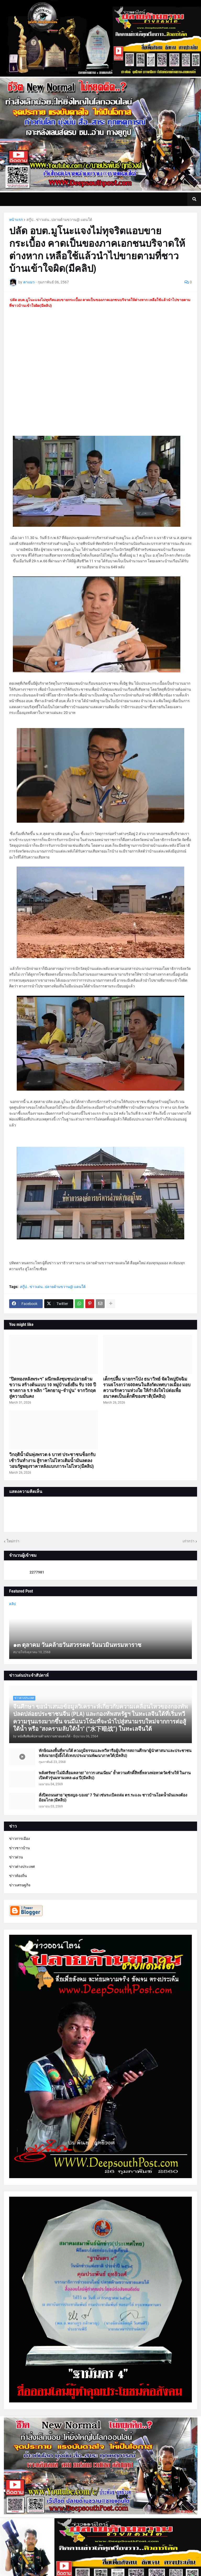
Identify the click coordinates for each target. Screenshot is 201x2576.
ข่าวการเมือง (19, 1838)
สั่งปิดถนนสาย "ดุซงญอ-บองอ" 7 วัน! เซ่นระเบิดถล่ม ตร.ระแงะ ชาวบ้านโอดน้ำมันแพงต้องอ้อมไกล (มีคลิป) (113, 1798)
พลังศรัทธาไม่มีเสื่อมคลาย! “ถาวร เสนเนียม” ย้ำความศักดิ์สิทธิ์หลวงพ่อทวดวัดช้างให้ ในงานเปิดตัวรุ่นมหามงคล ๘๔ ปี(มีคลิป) (115, 1776)
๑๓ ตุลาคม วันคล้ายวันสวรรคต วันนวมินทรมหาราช (77, 1645)
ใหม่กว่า (13, 1541)
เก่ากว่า (188, 1541)
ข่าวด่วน (16, 1857)
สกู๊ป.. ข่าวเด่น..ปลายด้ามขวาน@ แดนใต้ (59, 219)
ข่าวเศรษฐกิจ (19, 1885)
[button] (194, 199)
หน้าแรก (16, 219)
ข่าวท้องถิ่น (18, 1876)
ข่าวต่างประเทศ (22, 1866)
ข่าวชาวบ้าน (19, 1848)
